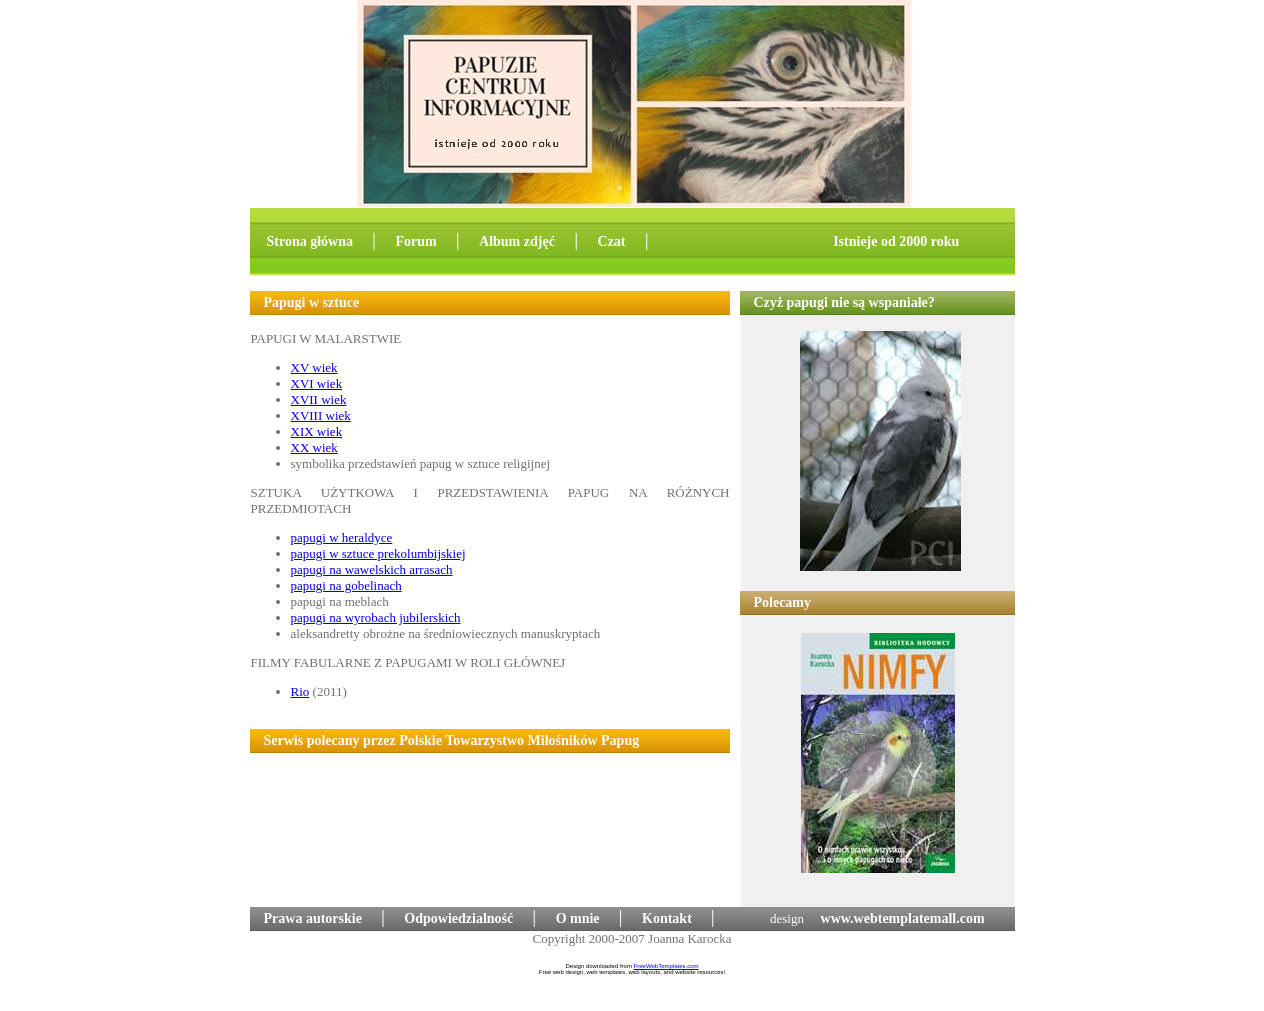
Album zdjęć (518, 241)
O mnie (578, 918)
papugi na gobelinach (346, 585)
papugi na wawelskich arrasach (372, 569)
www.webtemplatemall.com (903, 918)
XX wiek (314, 447)
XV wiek (314, 367)
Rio (300, 691)
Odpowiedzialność (458, 918)
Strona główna (310, 241)
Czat (614, 241)
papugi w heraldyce (342, 537)
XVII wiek (319, 399)
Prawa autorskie (313, 918)
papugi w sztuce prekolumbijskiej (378, 553)
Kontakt (667, 918)
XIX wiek (317, 431)
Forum (415, 241)
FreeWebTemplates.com (666, 966)
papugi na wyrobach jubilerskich (376, 617)
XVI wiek (317, 383)
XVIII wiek (321, 415)
